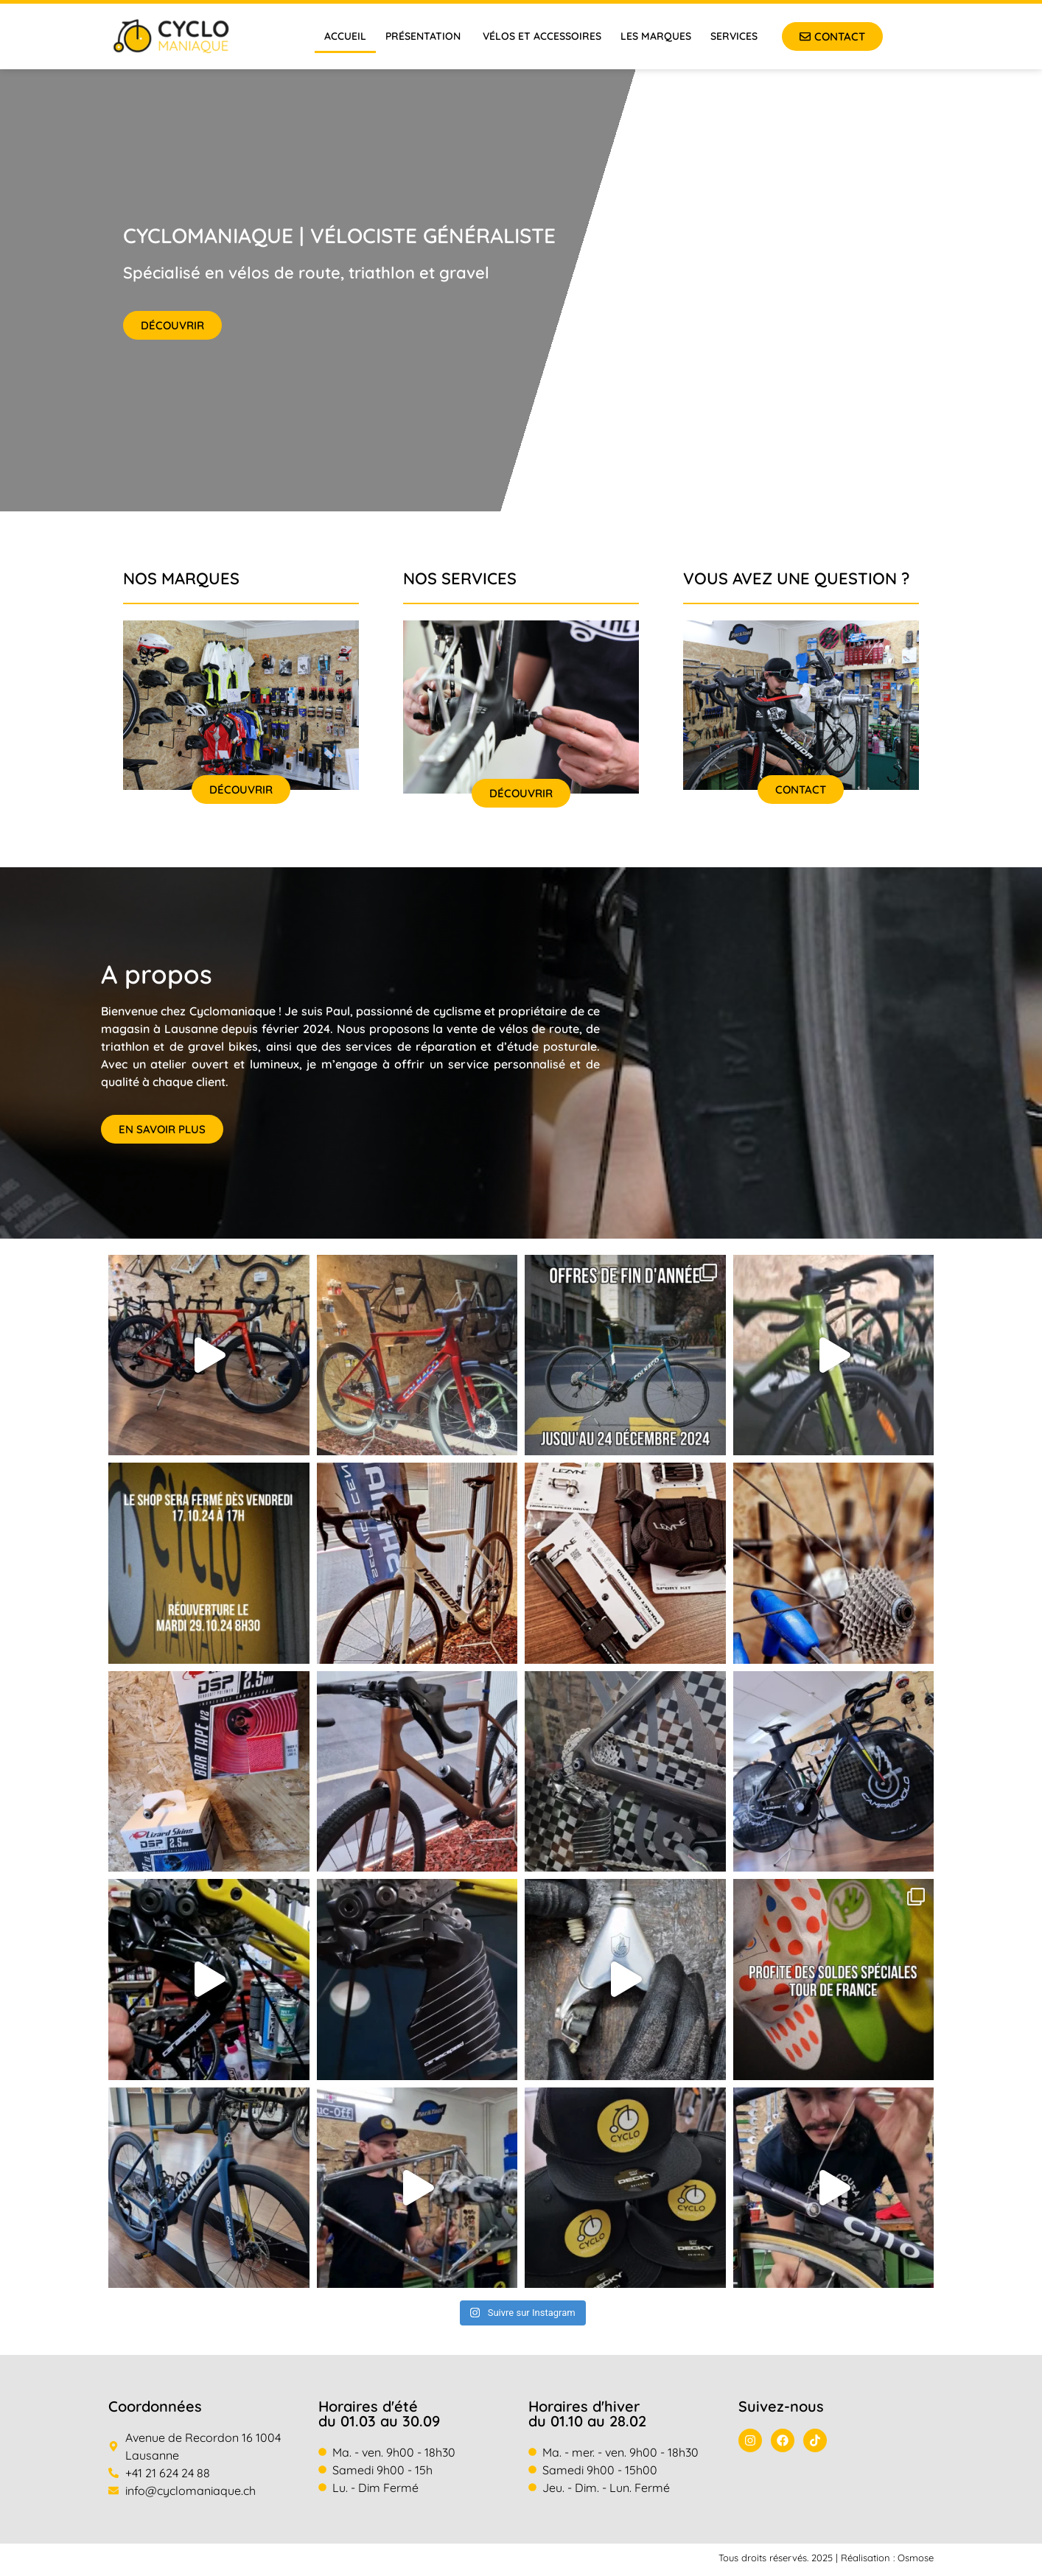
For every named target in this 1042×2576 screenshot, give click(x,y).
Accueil (345, 36)
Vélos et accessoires (542, 36)
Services (734, 36)
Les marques (655, 36)
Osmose (916, 2557)
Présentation (424, 36)
